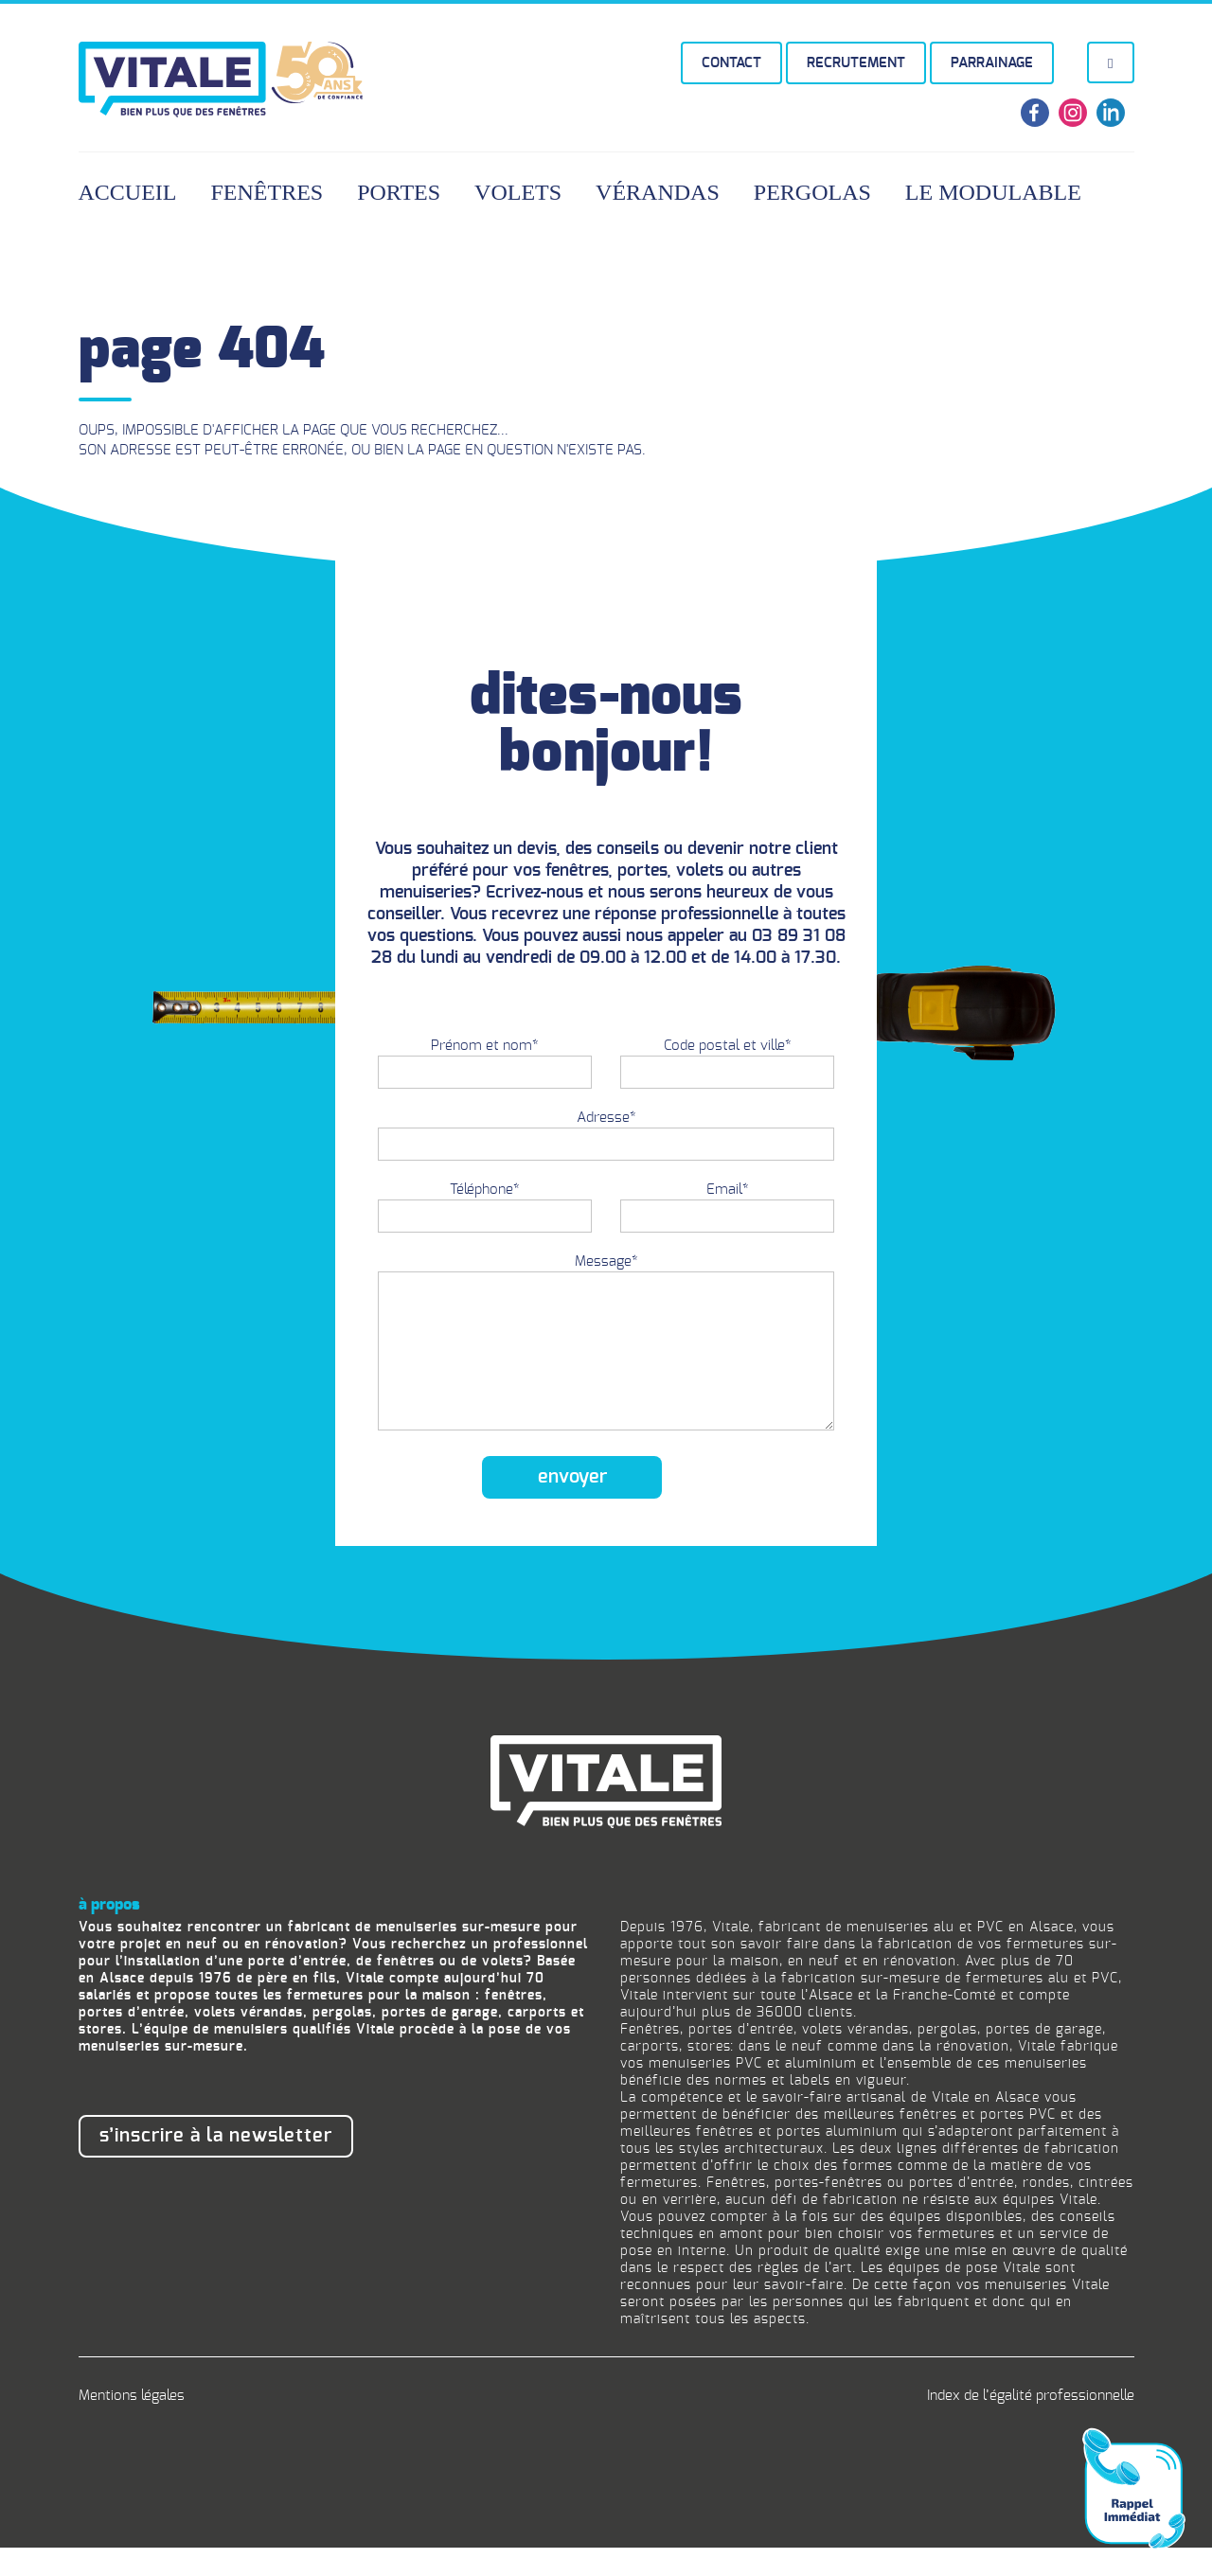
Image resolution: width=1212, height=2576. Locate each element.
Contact (731, 63)
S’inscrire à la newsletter (215, 2164)
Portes (398, 192)
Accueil (128, 192)
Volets (517, 192)
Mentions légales (132, 2424)
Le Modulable (993, 192)
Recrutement (856, 63)
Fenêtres (267, 192)
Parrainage (992, 63)
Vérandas (658, 192)
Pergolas (812, 192)
